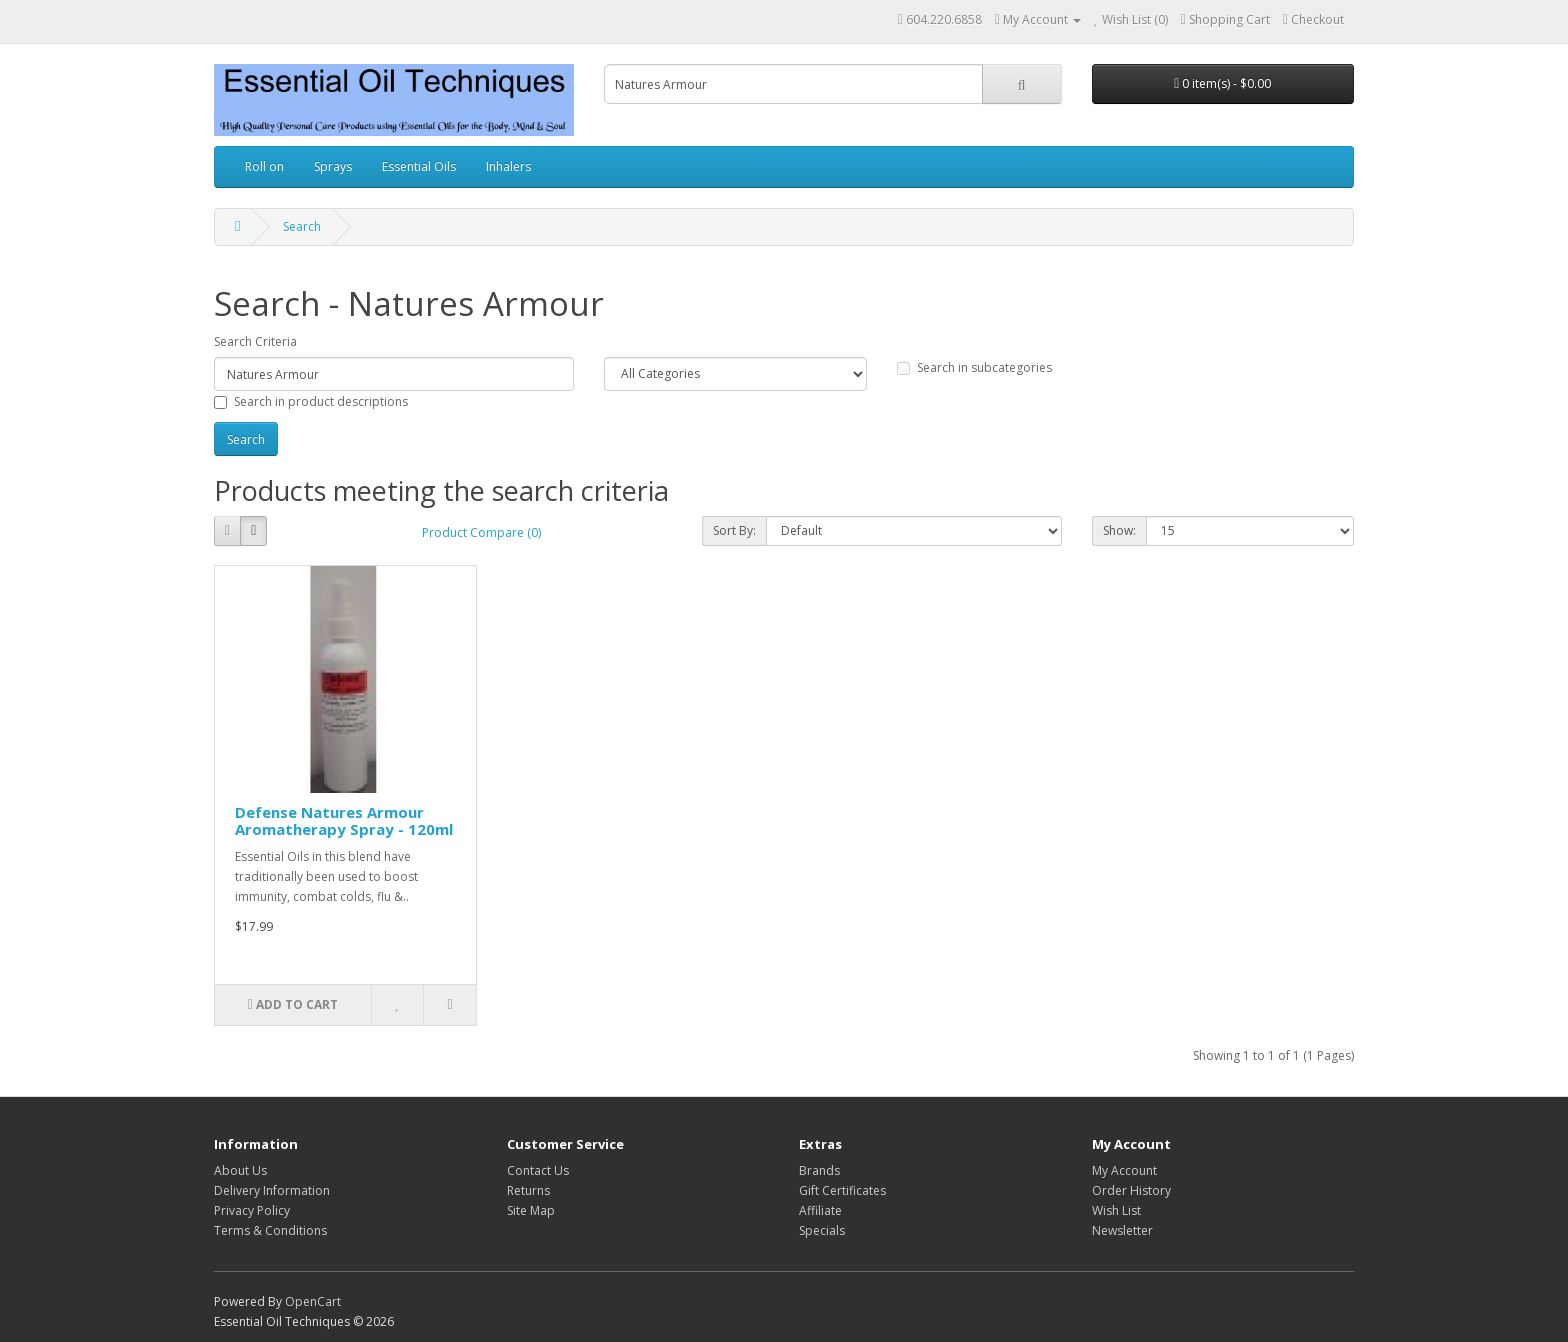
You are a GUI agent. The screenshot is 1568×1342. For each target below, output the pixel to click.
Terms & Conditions (270, 1230)
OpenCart (313, 1301)
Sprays (333, 166)
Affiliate (820, 1210)
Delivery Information (272, 1190)
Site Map (531, 1210)
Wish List (1116, 1210)
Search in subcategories (974, 367)
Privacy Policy (252, 1210)
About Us (240, 1170)
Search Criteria (255, 341)
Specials (822, 1230)
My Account (1124, 1170)
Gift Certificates (842, 1190)
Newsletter (1122, 1230)
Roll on (264, 166)
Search (302, 226)
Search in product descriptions (311, 401)
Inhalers (508, 166)
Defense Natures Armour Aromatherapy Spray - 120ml (344, 820)
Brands (819, 1170)
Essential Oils (419, 166)
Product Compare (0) (481, 532)
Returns (528, 1190)
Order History (1131, 1190)
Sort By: (734, 530)
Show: (1119, 530)
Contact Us (538, 1170)
